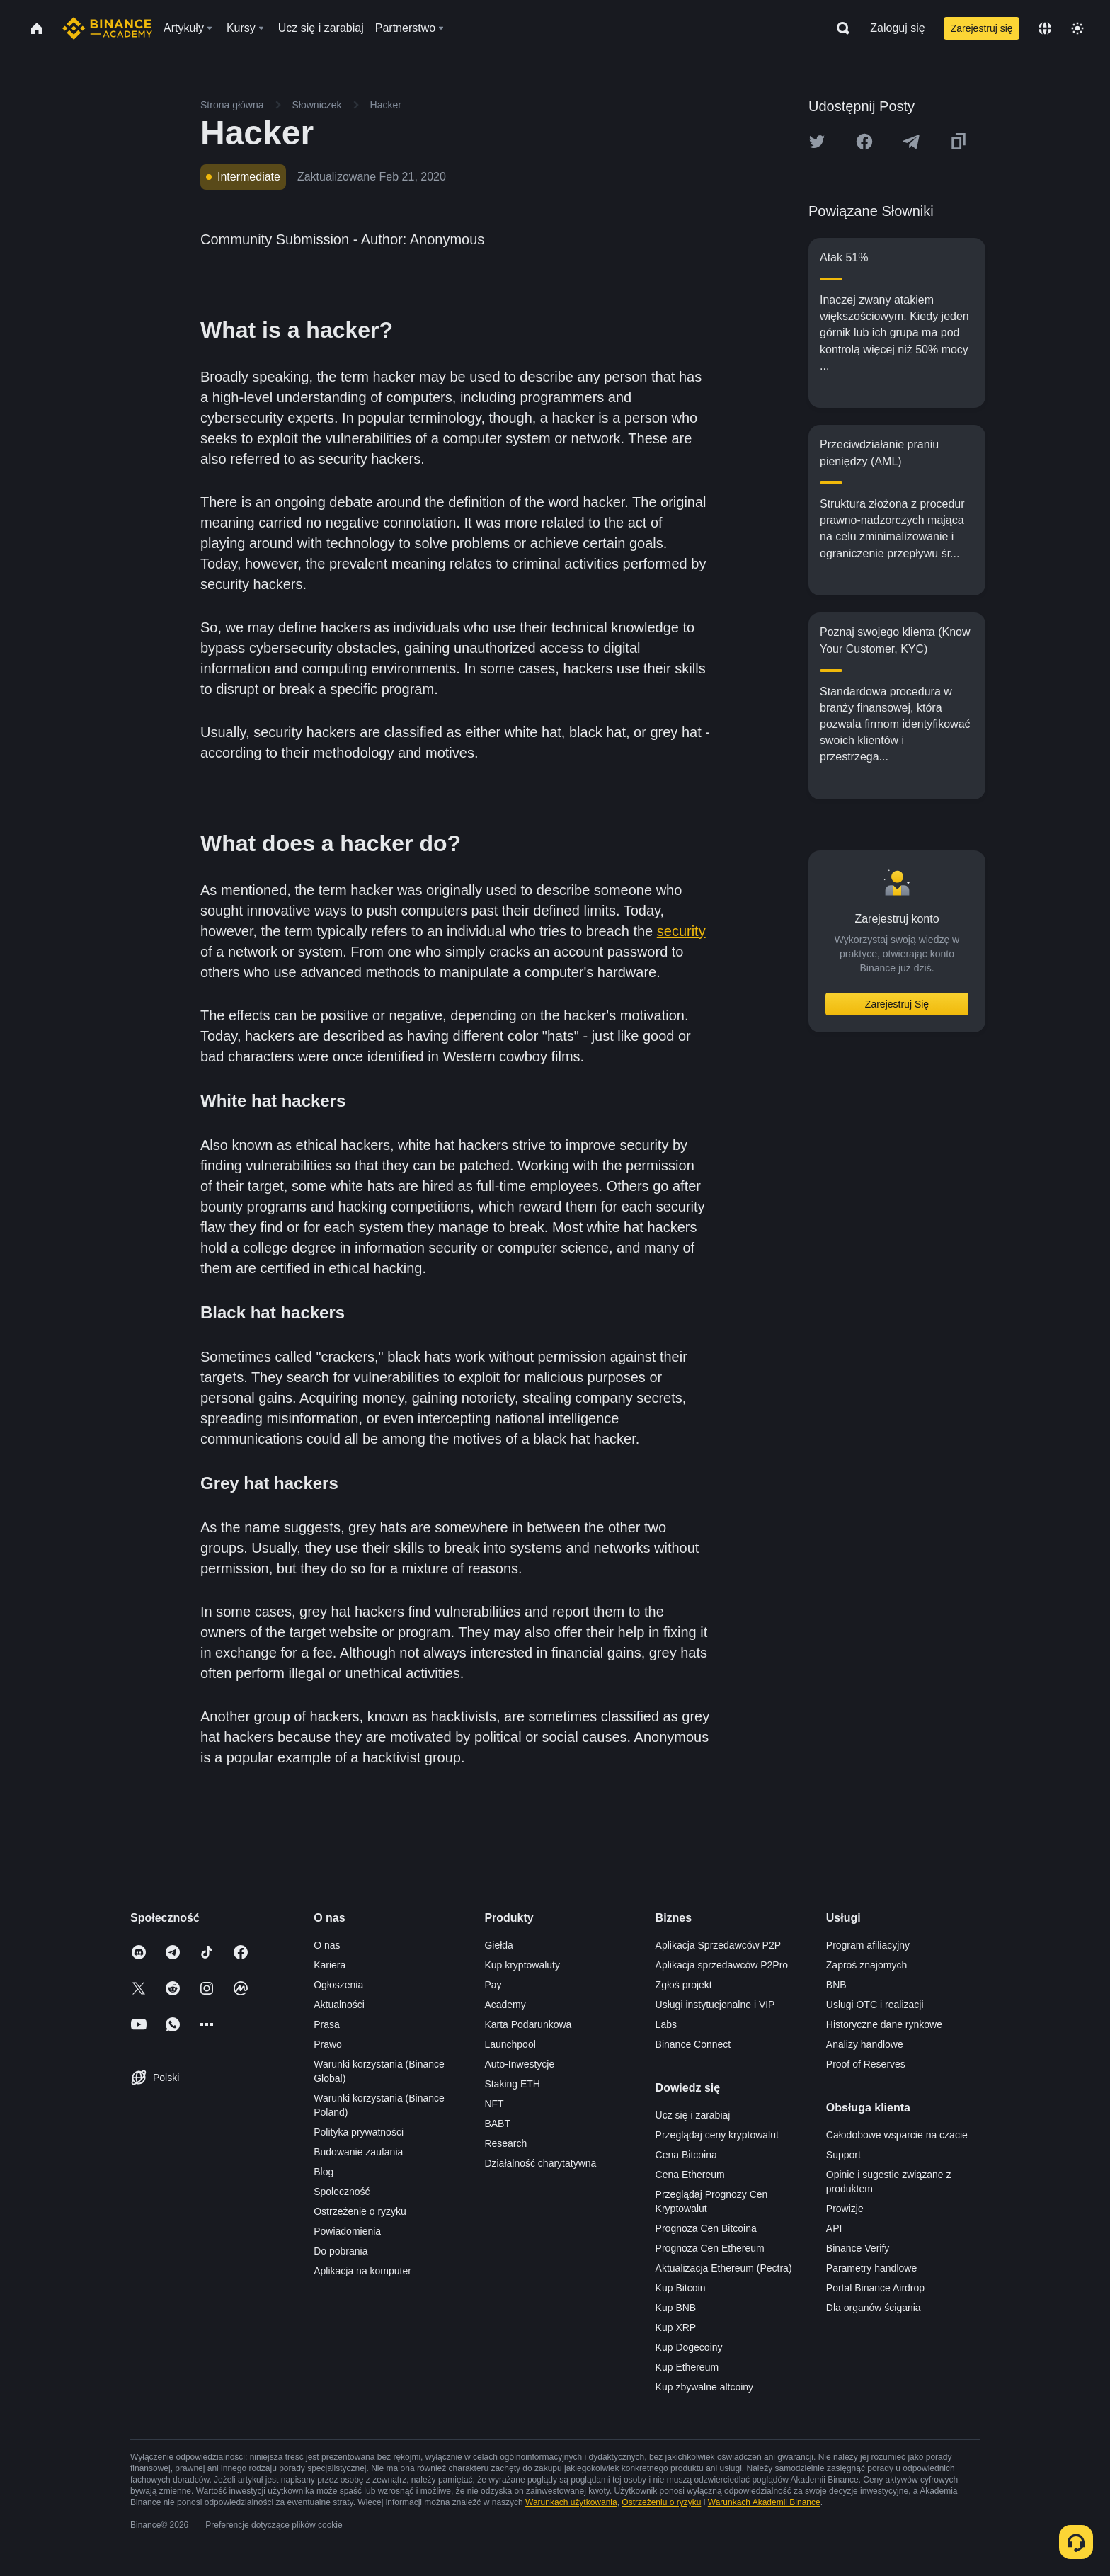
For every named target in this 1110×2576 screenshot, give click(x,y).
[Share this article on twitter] (816, 141)
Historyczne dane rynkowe (884, 2024)
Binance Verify (858, 2248)
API (834, 2228)
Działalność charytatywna (540, 2163)
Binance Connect (693, 2044)
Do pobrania (340, 2251)
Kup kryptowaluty (522, 1965)
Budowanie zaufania (358, 2152)
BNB (836, 1984)
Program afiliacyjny (868, 1945)
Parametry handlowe (871, 2268)
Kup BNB (676, 2307)
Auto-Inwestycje (519, 2064)
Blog (323, 2171)
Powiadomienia (347, 2231)
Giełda (498, 1945)
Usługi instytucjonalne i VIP (715, 2004)
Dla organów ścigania (873, 2307)
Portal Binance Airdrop (875, 2287)
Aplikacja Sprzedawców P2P (718, 1945)
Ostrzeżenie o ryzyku (360, 2211)
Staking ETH (512, 2084)
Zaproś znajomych (866, 1965)
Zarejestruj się (982, 28)
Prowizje (845, 2208)
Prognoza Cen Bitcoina (706, 2228)
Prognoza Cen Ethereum (710, 2248)
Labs (666, 2024)
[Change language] (1045, 28)
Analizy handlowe (864, 2044)
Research (505, 2143)
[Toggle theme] (1077, 28)
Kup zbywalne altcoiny (705, 2387)
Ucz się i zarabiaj (693, 2115)
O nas (327, 1945)
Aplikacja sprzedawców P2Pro (722, 1965)
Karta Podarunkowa (527, 2024)
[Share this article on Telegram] (911, 141)
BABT (497, 2123)
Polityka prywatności (359, 2132)
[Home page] (107, 28)
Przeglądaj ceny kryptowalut (717, 2135)
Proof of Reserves (865, 2064)
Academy (504, 2004)
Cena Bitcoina (686, 2154)
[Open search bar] (839, 28)
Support (843, 2154)
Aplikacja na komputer (362, 2270)
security (681, 931)
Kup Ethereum (687, 2367)
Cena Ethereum (690, 2174)
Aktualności (339, 2004)
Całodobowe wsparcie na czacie (897, 2135)
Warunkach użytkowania (571, 2502)
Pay (492, 1984)
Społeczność (342, 2191)
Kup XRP (676, 2327)
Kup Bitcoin (681, 2287)
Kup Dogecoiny (689, 2347)
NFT (493, 2103)
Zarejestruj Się (897, 1004)
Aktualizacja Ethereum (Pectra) (724, 2268)
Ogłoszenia (338, 1984)
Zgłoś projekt (684, 1984)
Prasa (327, 2024)
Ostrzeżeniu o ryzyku (661, 2502)
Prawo (328, 2044)
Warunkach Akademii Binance (764, 2502)
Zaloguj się (897, 28)
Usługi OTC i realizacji (875, 2004)
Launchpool (509, 2044)
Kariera (329, 1965)
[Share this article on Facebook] (864, 141)
